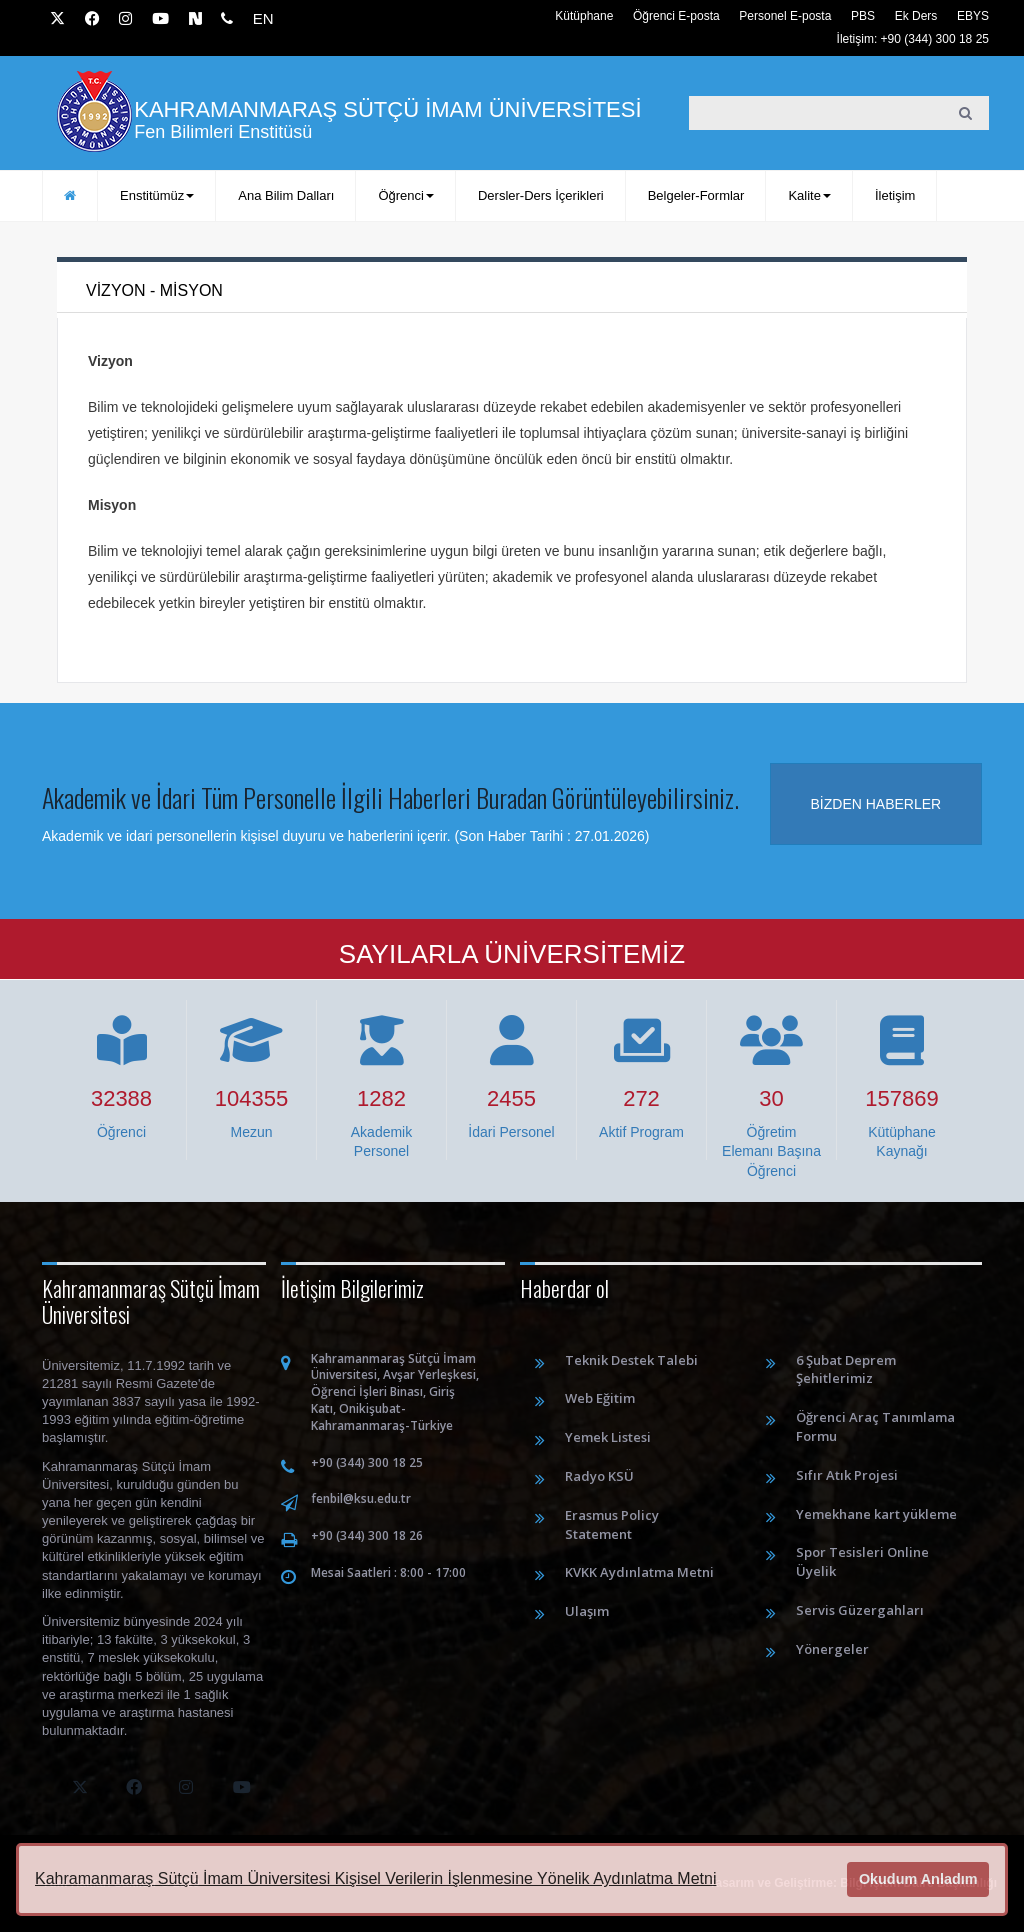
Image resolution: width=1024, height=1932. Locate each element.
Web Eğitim (600, 1398)
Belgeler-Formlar (696, 195)
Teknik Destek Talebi (631, 1360)
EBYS (973, 16)
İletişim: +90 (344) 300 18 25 (913, 39)
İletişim (895, 195)
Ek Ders (916, 16)
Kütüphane (584, 16)
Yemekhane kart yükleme (876, 1514)
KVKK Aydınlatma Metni (639, 1572)
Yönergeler (832, 1649)
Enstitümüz (157, 195)
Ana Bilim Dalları (286, 195)
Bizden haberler (876, 804)
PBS (863, 16)
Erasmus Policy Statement (612, 1524)
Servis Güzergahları (860, 1610)
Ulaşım (587, 1611)
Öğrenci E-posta (676, 16)
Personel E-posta (785, 16)
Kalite (809, 195)
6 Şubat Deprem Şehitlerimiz (846, 1369)
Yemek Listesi (608, 1437)
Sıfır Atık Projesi (847, 1475)
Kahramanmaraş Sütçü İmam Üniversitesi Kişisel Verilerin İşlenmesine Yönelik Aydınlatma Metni (375, 1878)
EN (263, 18)
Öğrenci (406, 195)
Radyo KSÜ (599, 1476)
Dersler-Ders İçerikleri (541, 195)
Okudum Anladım (918, 1879)
